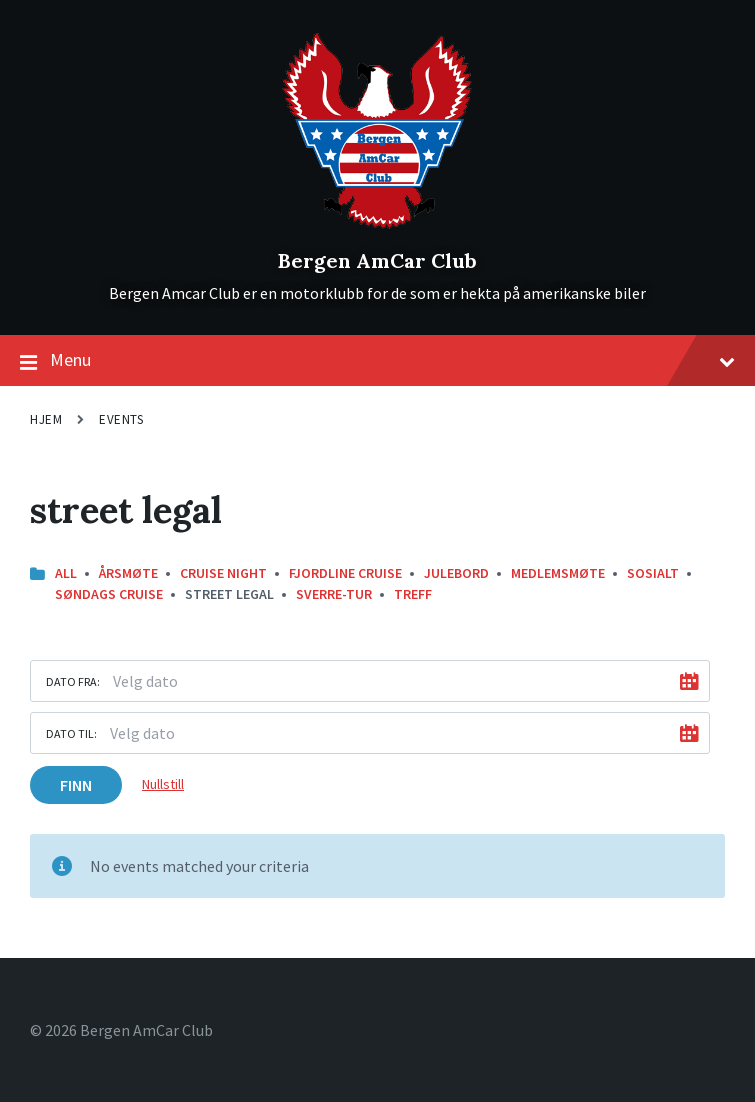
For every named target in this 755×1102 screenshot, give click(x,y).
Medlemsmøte (558, 573)
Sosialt (653, 573)
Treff (413, 594)
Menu (377, 361)
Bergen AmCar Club (377, 260)
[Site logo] (377, 227)
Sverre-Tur (334, 594)
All (66, 573)
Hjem (46, 419)
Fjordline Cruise (345, 573)
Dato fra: (73, 681)
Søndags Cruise (109, 594)
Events (121, 419)
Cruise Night (223, 573)
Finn (76, 785)
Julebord (456, 573)
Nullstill (163, 784)
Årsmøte (128, 573)
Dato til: (71, 733)
